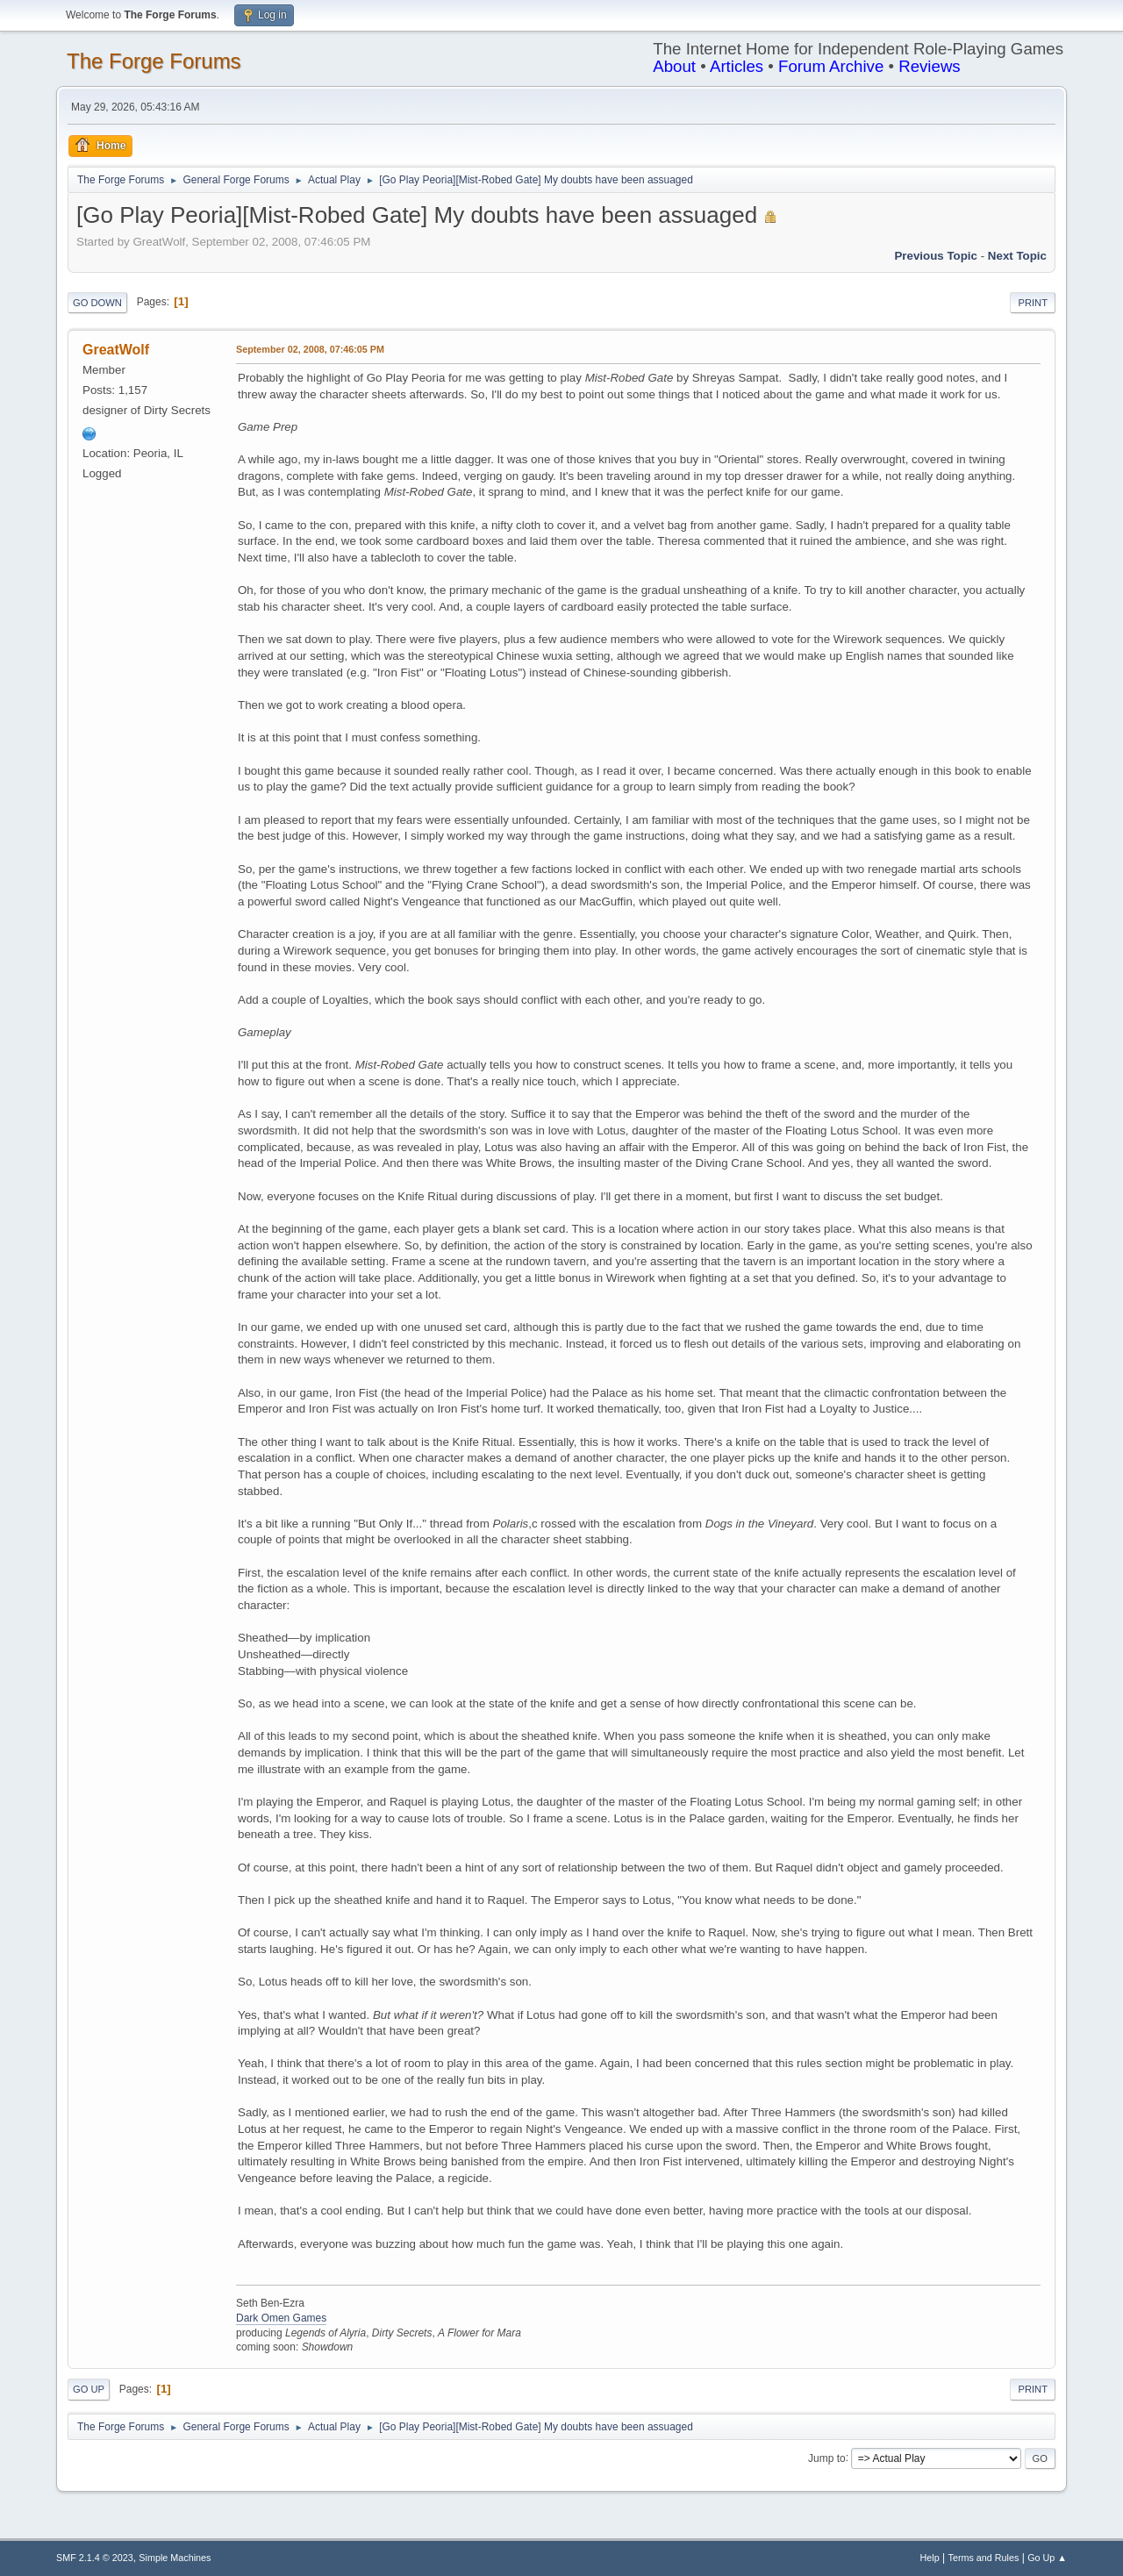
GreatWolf (115, 349)
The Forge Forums (154, 61)
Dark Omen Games (281, 2318)
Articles (736, 66)
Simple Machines (175, 2557)
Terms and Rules (983, 2557)
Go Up (88, 2389)
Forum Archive (830, 66)
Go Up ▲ (1047, 2557)
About (674, 66)
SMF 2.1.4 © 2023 (94, 2557)
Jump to (827, 2457)
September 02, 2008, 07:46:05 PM (310, 349)
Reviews (929, 66)
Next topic (1017, 255)
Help (930, 2557)
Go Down (97, 302)
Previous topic (935, 255)
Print (1033, 302)
